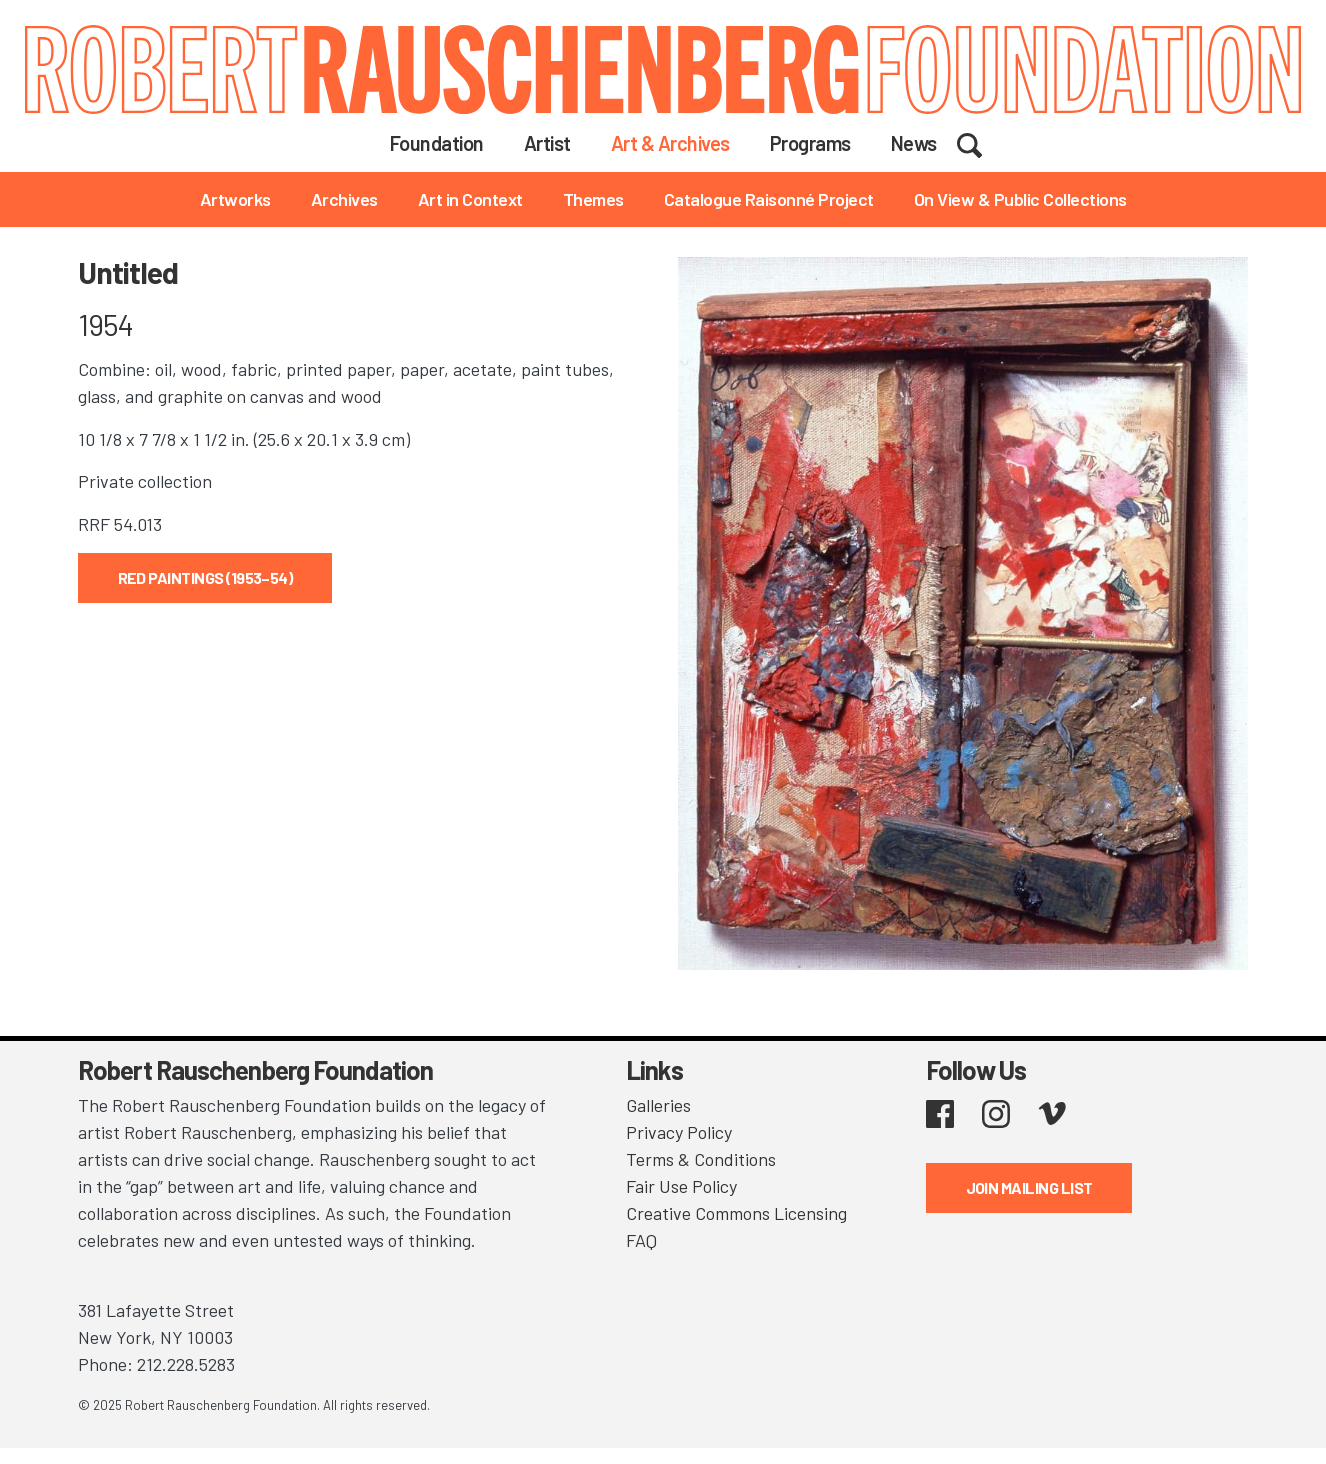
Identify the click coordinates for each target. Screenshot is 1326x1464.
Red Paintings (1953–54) (205, 577)
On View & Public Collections (1020, 199)
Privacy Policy (679, 1132)
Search (982, 142)
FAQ (641, 1240)
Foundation (437, 143)
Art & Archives (670, 143)
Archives (344, 199)
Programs (810, 143)
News (914, 143)
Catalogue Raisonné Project (769, 199)
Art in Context (470, 199)
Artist (547, 143)
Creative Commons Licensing (736, 1213)
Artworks (235, 199)
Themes (593, 199)
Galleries (658, 1105)
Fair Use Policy (681, 1186)
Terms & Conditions (701, 1159)
